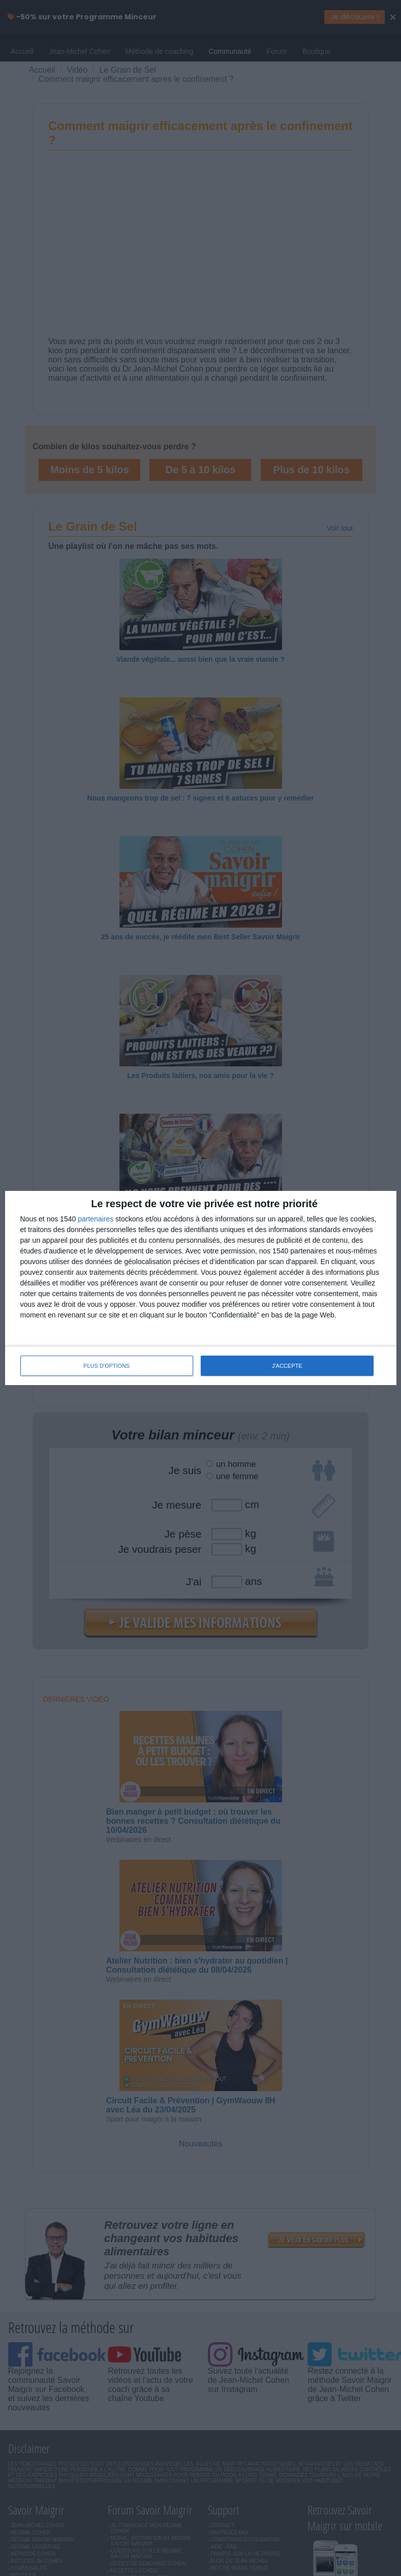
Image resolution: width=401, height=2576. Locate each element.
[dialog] (200, 1288)
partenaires (95, 1218)
